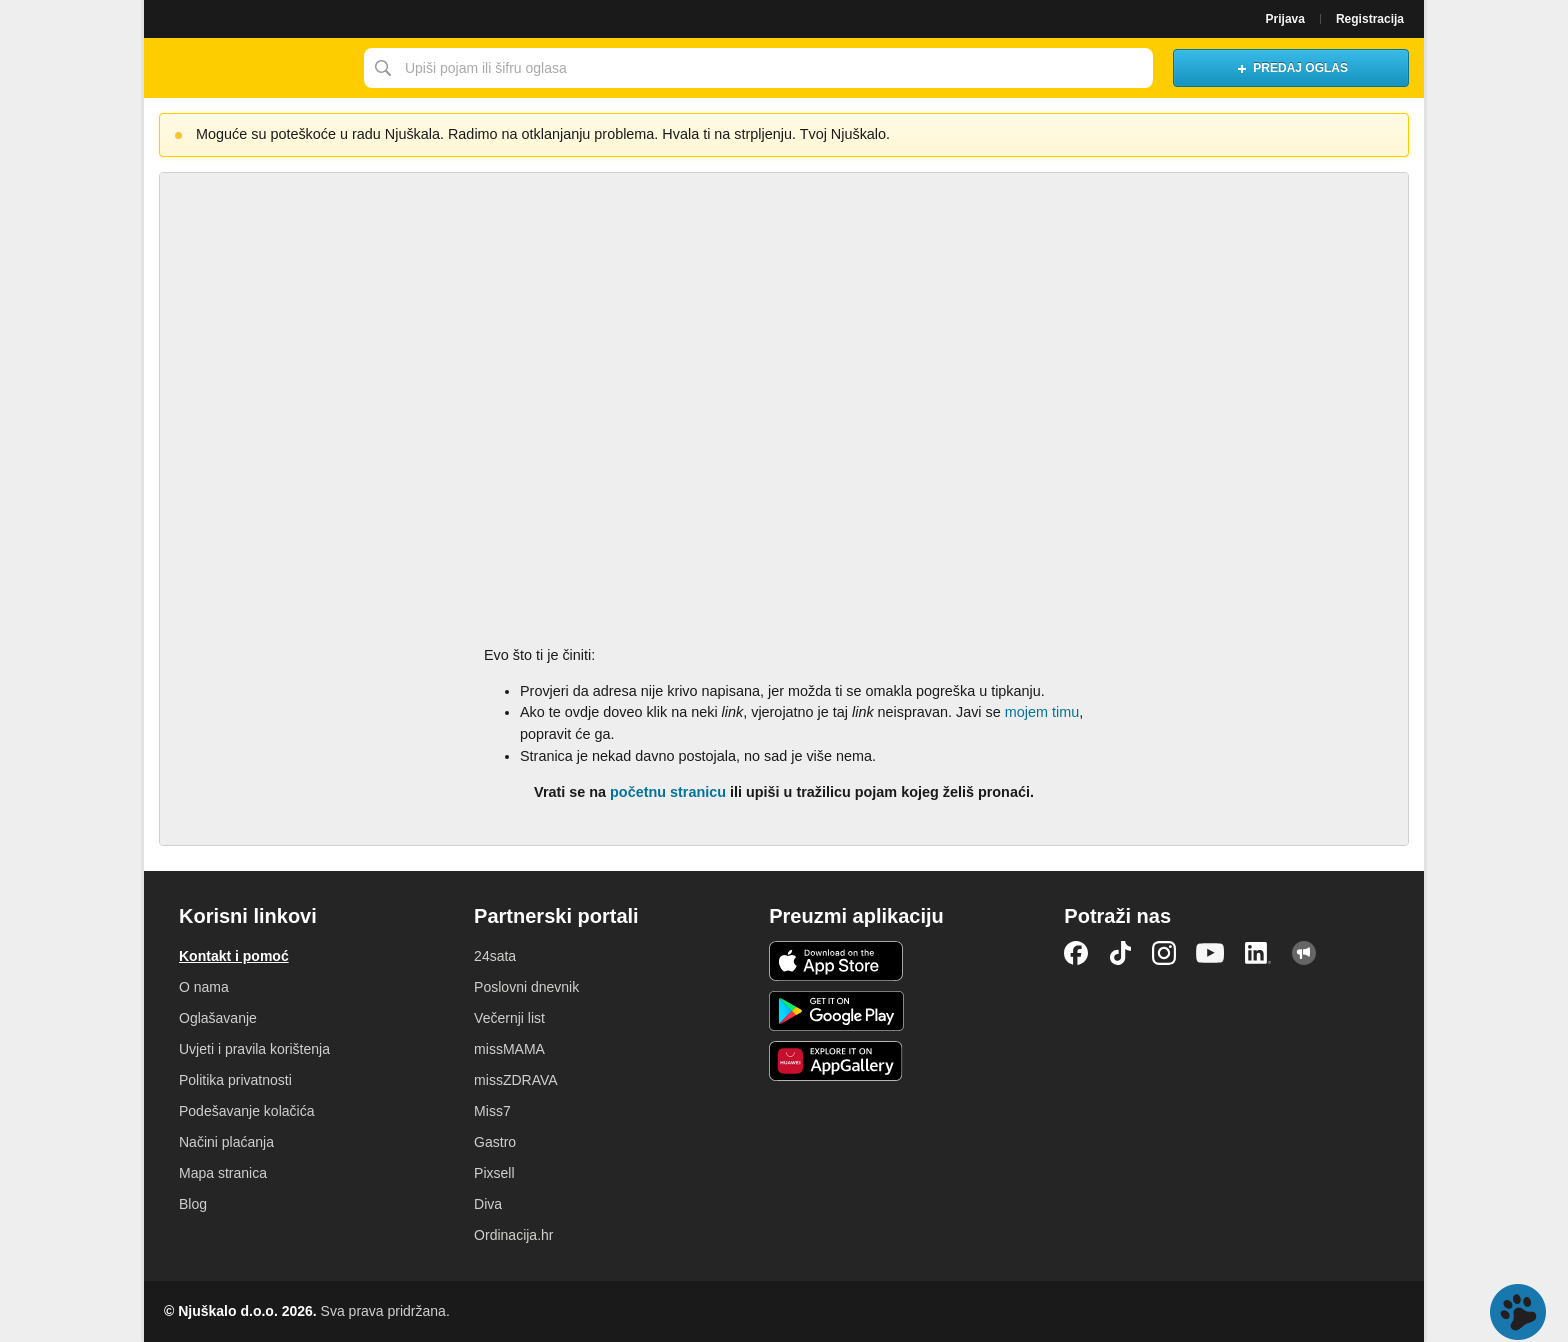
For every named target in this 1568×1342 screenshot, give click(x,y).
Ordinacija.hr (513, 1235)
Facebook (1076, 953)
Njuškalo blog (1304, 953)
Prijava (1285, 19)
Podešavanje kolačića (246, 1111)
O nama (204, 987)
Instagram (1164, 953)
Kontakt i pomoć (234, 956)
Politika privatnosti (235, 1080)
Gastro (495, 1142)
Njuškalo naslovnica (249, 68)
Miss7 (492, 1111)
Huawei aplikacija (836, 1061)
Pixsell (494, 1173)
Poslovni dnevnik (526, 987)
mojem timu (1042, 712)
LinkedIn (1258, 953)
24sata (495, 956)
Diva (488, 1204)
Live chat (1518, 1312)
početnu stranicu (668, 792)
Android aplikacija (836, 1011)
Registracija (1370, 19)
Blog (193, 1204)
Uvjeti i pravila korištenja (254, 1049)
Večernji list (509, 1018)
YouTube (1210, 953)
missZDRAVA (515, 1080)
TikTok (1120, 953)
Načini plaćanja (226, 1142)
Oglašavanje (218, 1018)
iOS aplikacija (836, 961)
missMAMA (509, 1049)
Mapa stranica (223, 1173)
